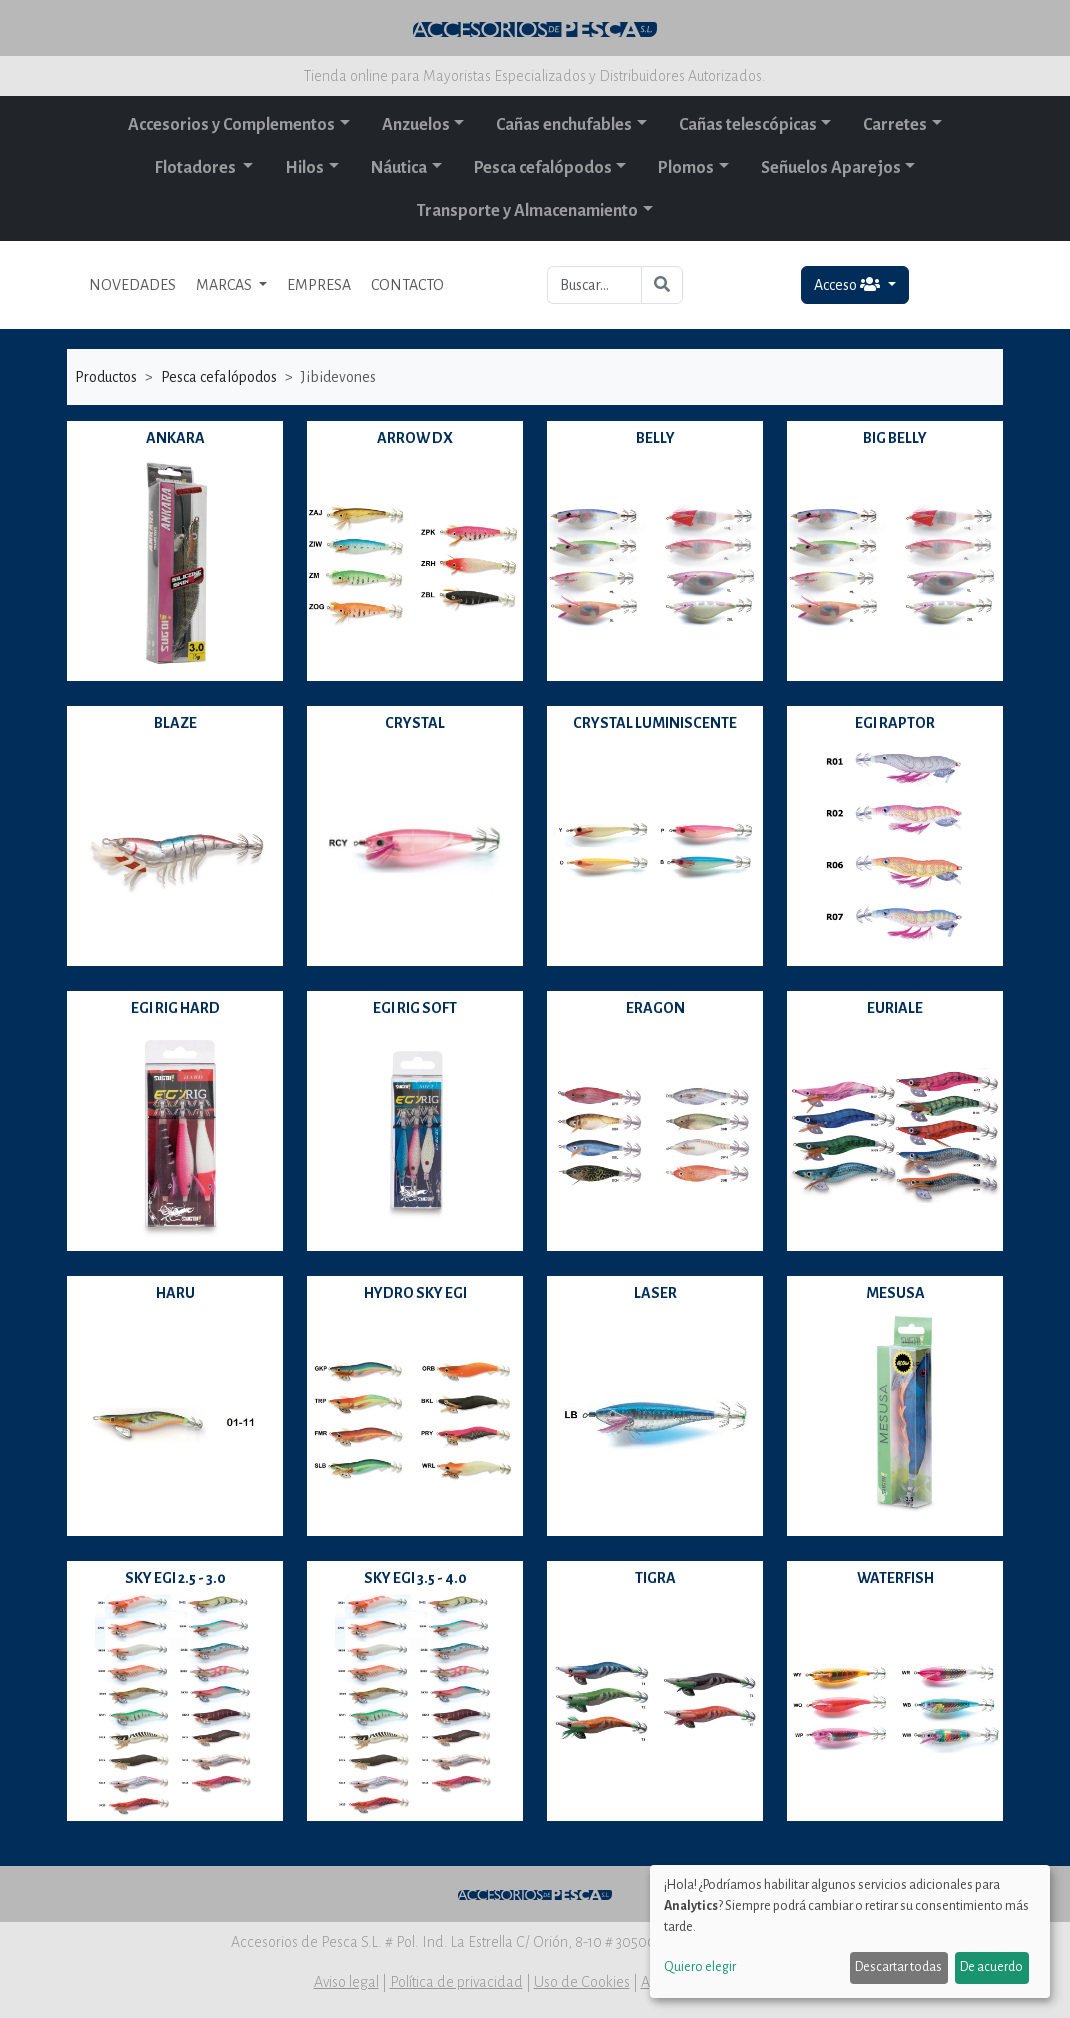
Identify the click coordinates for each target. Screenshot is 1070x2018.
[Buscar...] (594, 285)
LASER (655, 1293)
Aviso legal (346, 1982)
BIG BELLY (895, 438)
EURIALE (895, 1008)
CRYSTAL (415, 723)
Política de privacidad (456, 1982)
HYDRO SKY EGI (415, 1293)
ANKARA (175, 438)
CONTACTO (407, 285)
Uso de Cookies (582, 1982)
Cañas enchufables (564, 125)
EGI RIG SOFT (415, 1008)
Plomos (686, 168)
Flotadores (197, 168)
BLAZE (175, 723)
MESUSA (895, 1293)
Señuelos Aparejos (831, 168)
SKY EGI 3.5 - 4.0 (415, 1578)
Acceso (848, 284)
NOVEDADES (132, 285)
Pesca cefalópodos (543, 168)
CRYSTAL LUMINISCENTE (655, 723)
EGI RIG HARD (175, 1008)
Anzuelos (416, 125)
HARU (175, 1293)
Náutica (399, 168)
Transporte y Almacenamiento (527, 211)
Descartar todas (898, 1967)
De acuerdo (991, 1967)
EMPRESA (319, 285)
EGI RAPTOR (895, 723)
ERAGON (655, 1008)
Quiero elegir (700, 1967)
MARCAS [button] (225, 285)
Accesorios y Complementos (231, 125)
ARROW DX (415, 438)
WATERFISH (895, 1578)
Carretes (895, 125)
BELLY (655, 438)
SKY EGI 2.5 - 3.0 (175, 1578)
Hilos (304, 168)
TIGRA (655, 1578)
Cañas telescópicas (748, 125)
